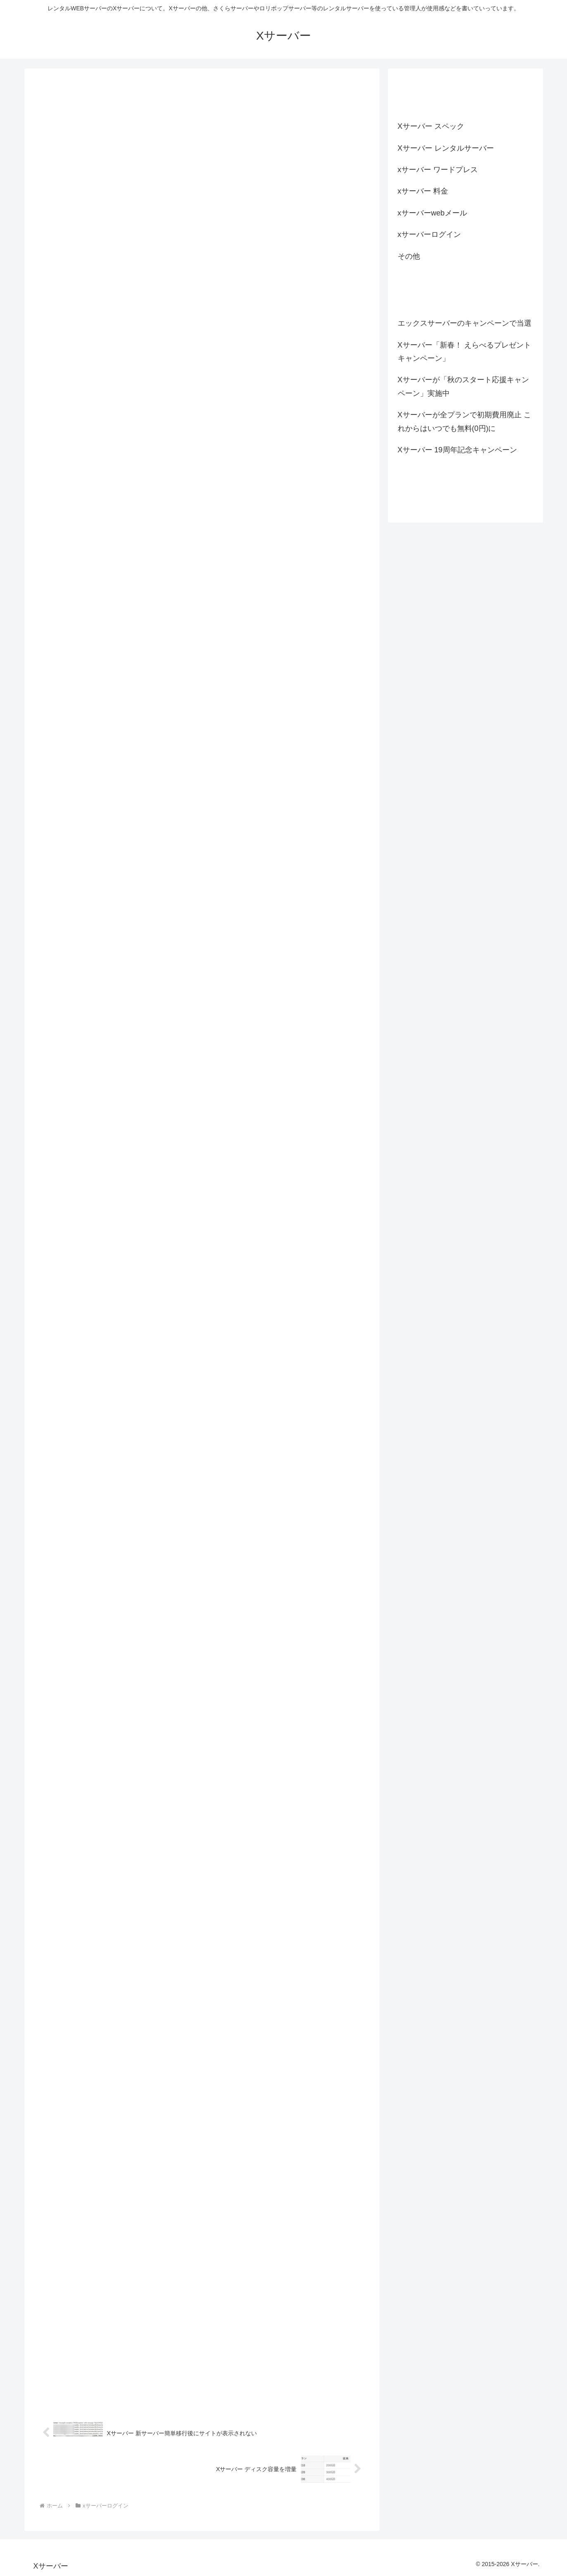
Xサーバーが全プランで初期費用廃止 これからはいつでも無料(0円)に (464, 421)
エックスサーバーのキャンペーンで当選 (464, 323)
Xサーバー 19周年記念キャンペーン (457, 450)
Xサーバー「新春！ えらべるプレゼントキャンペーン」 (464, 351)
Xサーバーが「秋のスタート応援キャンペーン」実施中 (463, 386)
